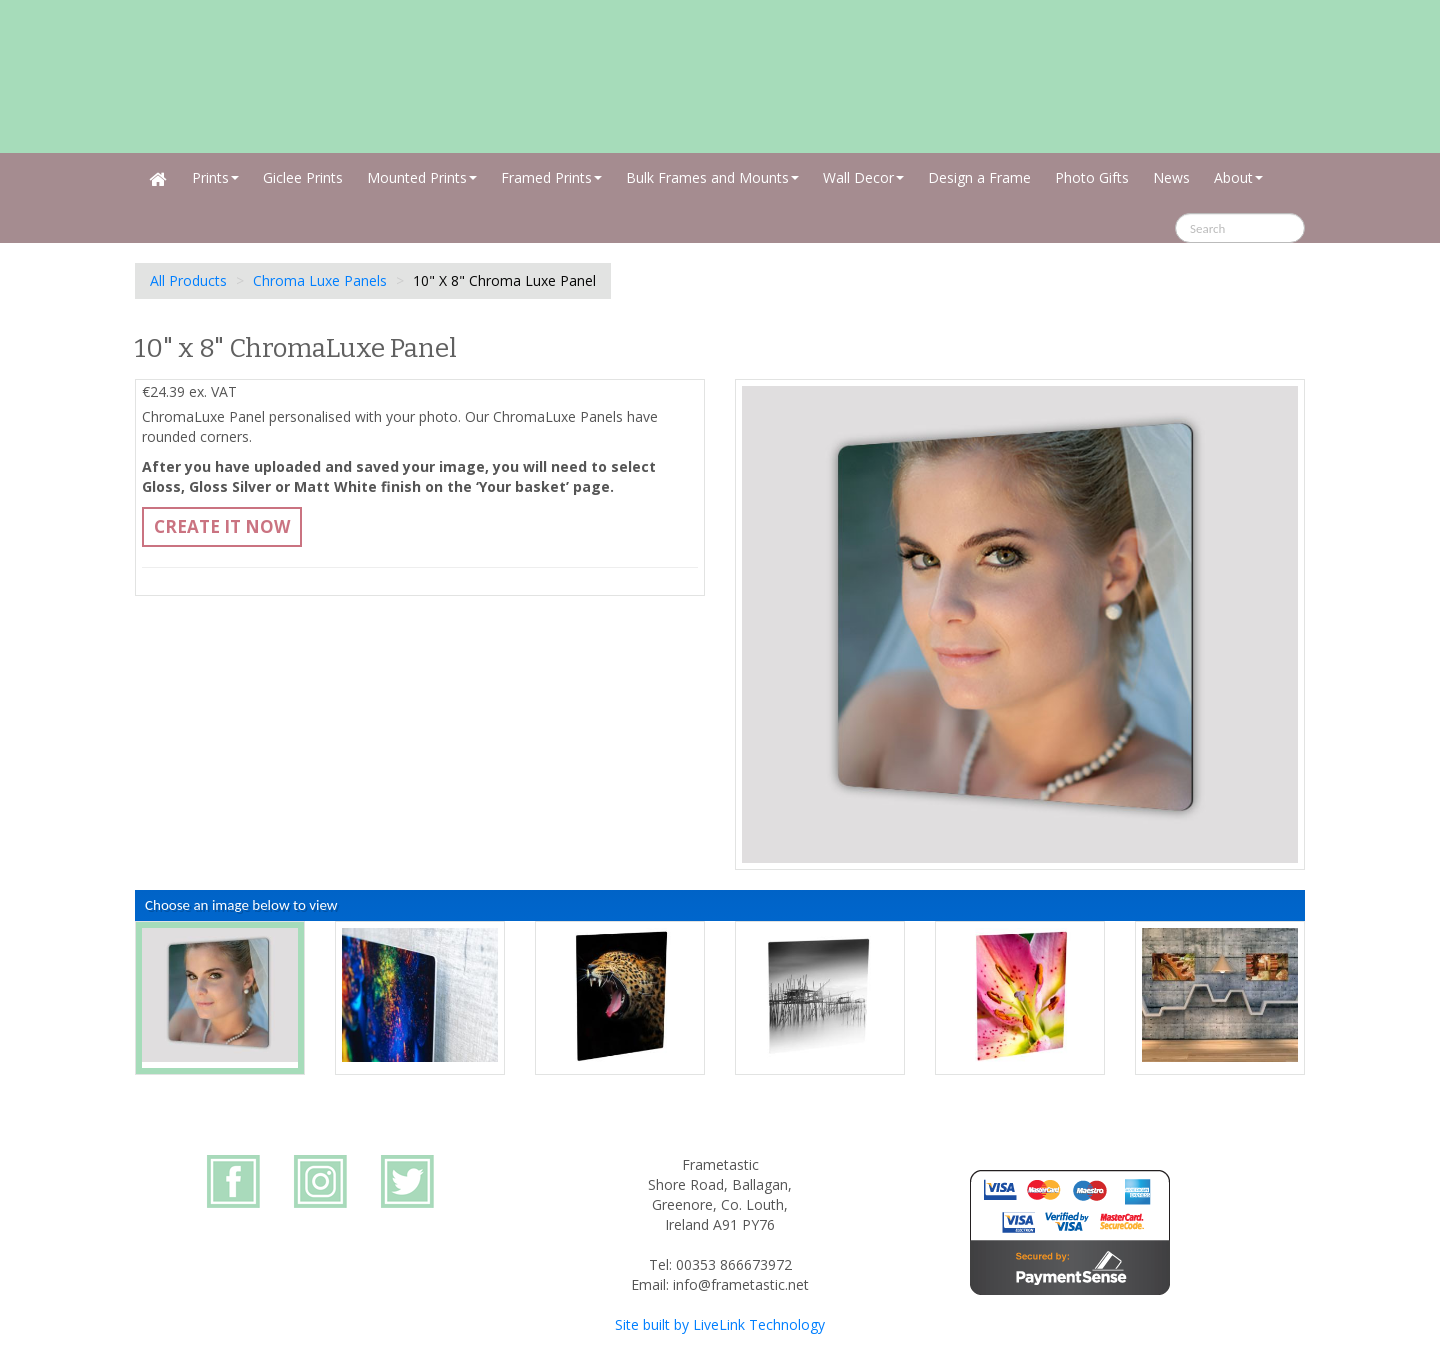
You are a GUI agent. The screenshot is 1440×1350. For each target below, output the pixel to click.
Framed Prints (551, 177)
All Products (188, 280)
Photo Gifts (1092, 177)
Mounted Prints (422, 177)
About (1238, 177)
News (1171, 177)
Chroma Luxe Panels (320, 280)
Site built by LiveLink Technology (720, 1324)
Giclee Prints (303, 177)
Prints (215, 177)
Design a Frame (979, 177)
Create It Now (222, 526)
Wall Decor (863, 177)
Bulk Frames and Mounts (712, 177)
